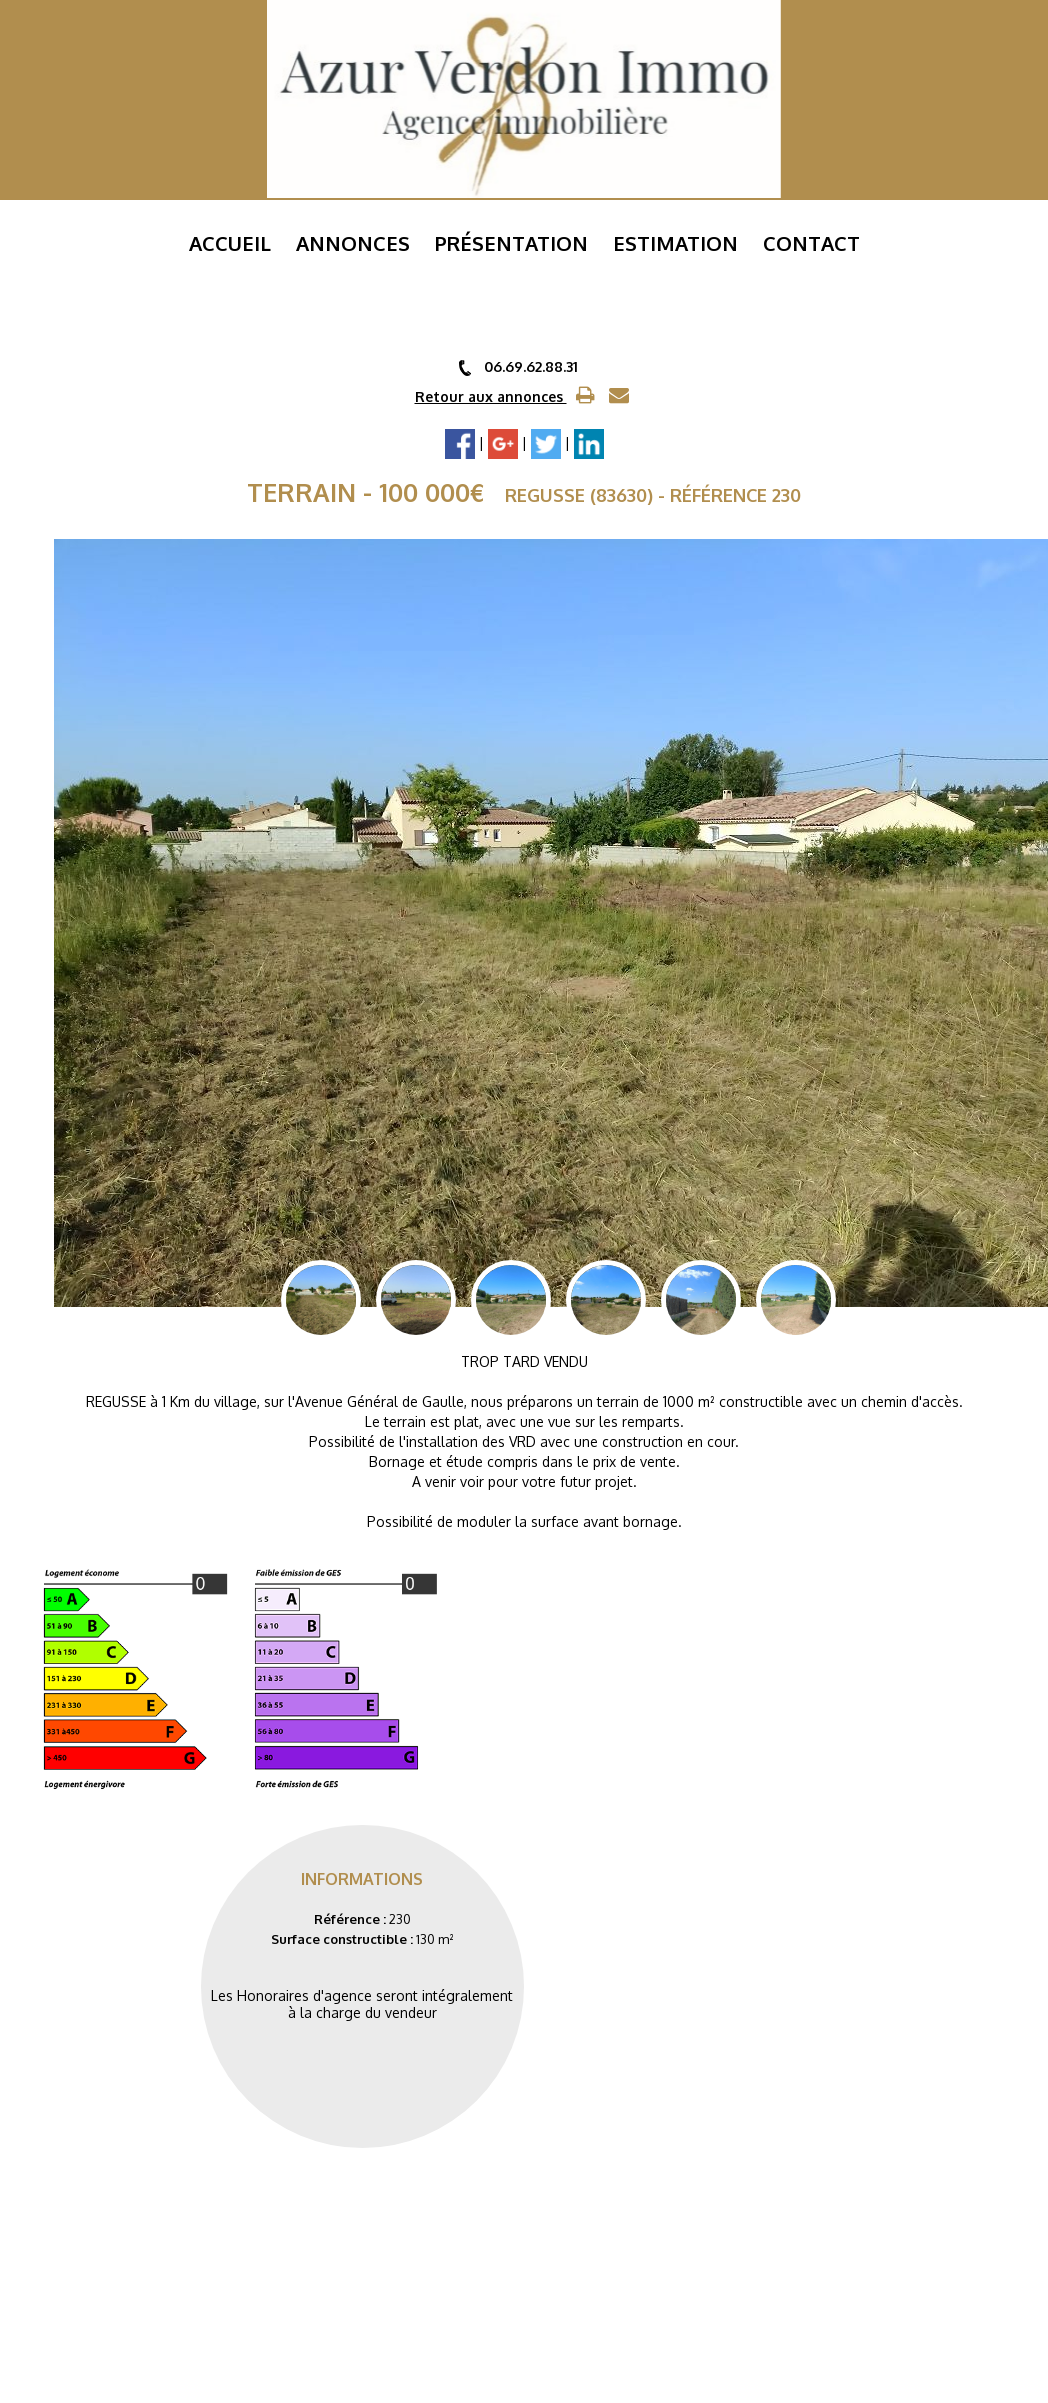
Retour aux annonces (491, 396)
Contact (811, 243)
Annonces (353, 243)
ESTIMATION (675, 243)
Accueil (230, 243)
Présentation (511, 243)
